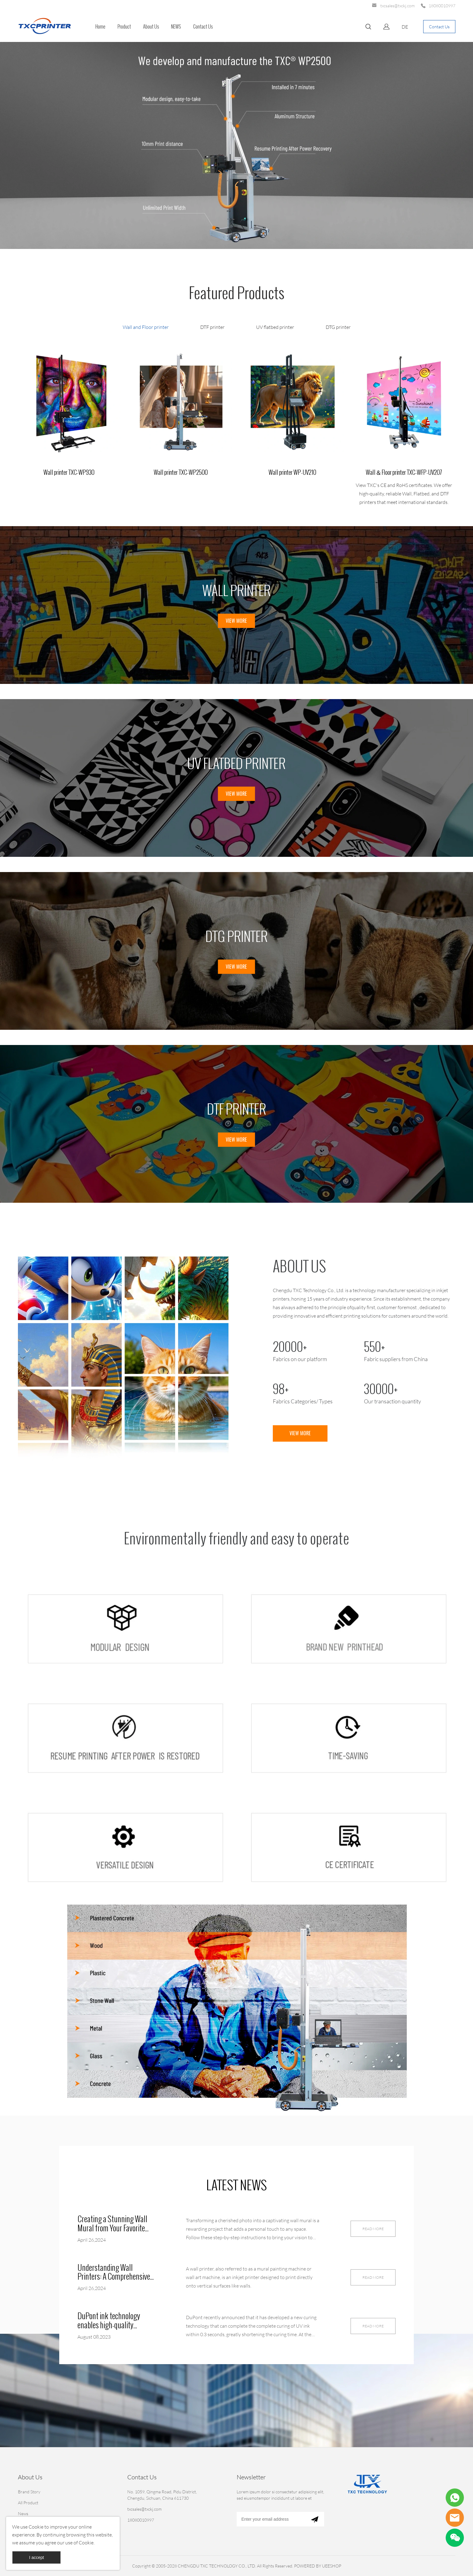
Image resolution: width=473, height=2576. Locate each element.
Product (124, 26)
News (23, 2513)
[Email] (271, 2519)
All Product (28, 2502)
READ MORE (373, 2228)
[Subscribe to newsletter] (314, 2519)
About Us (151, 26)
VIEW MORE (236, 621)
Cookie (36, 2527)
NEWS (176, 26)
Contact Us (203, 26)
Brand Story (29, 2491)
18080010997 (442, 5)
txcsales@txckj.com (397, 5)
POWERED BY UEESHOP (317, 2565)
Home (100, 26)
